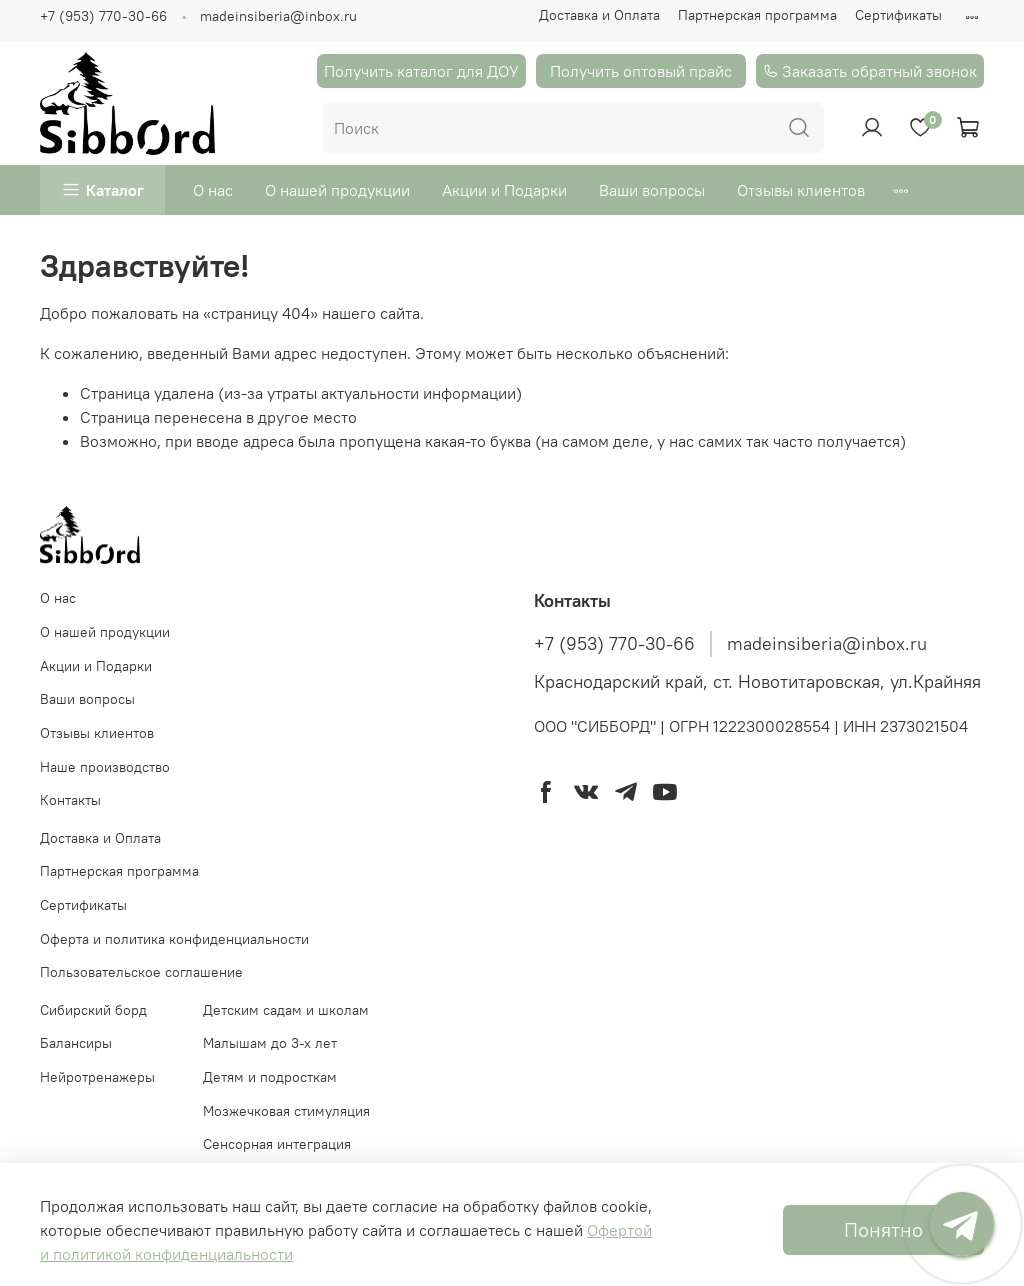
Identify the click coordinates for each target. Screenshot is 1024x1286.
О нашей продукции (337, 190)
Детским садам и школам (286, 1010)
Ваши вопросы (652, 190)
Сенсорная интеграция (277, 1144)
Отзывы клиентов (801, 190)
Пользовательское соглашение (141, 972)
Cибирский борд (93, 1010)
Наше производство (105, 767)
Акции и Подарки (504, 190)
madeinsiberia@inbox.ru (278, 16)
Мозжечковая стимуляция (286, 1111)
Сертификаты (898, 15)
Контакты (70, 800)
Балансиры (76, 1043)
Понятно (883, 1229)
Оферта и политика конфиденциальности (174, 939)
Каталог (115, 190)
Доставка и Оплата (599, 15)
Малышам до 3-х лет (270, 1043)
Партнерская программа (757, 15)
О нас (213, 190)
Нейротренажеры (97, 1077)
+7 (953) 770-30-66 (103, 16)
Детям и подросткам (270, 1077)
